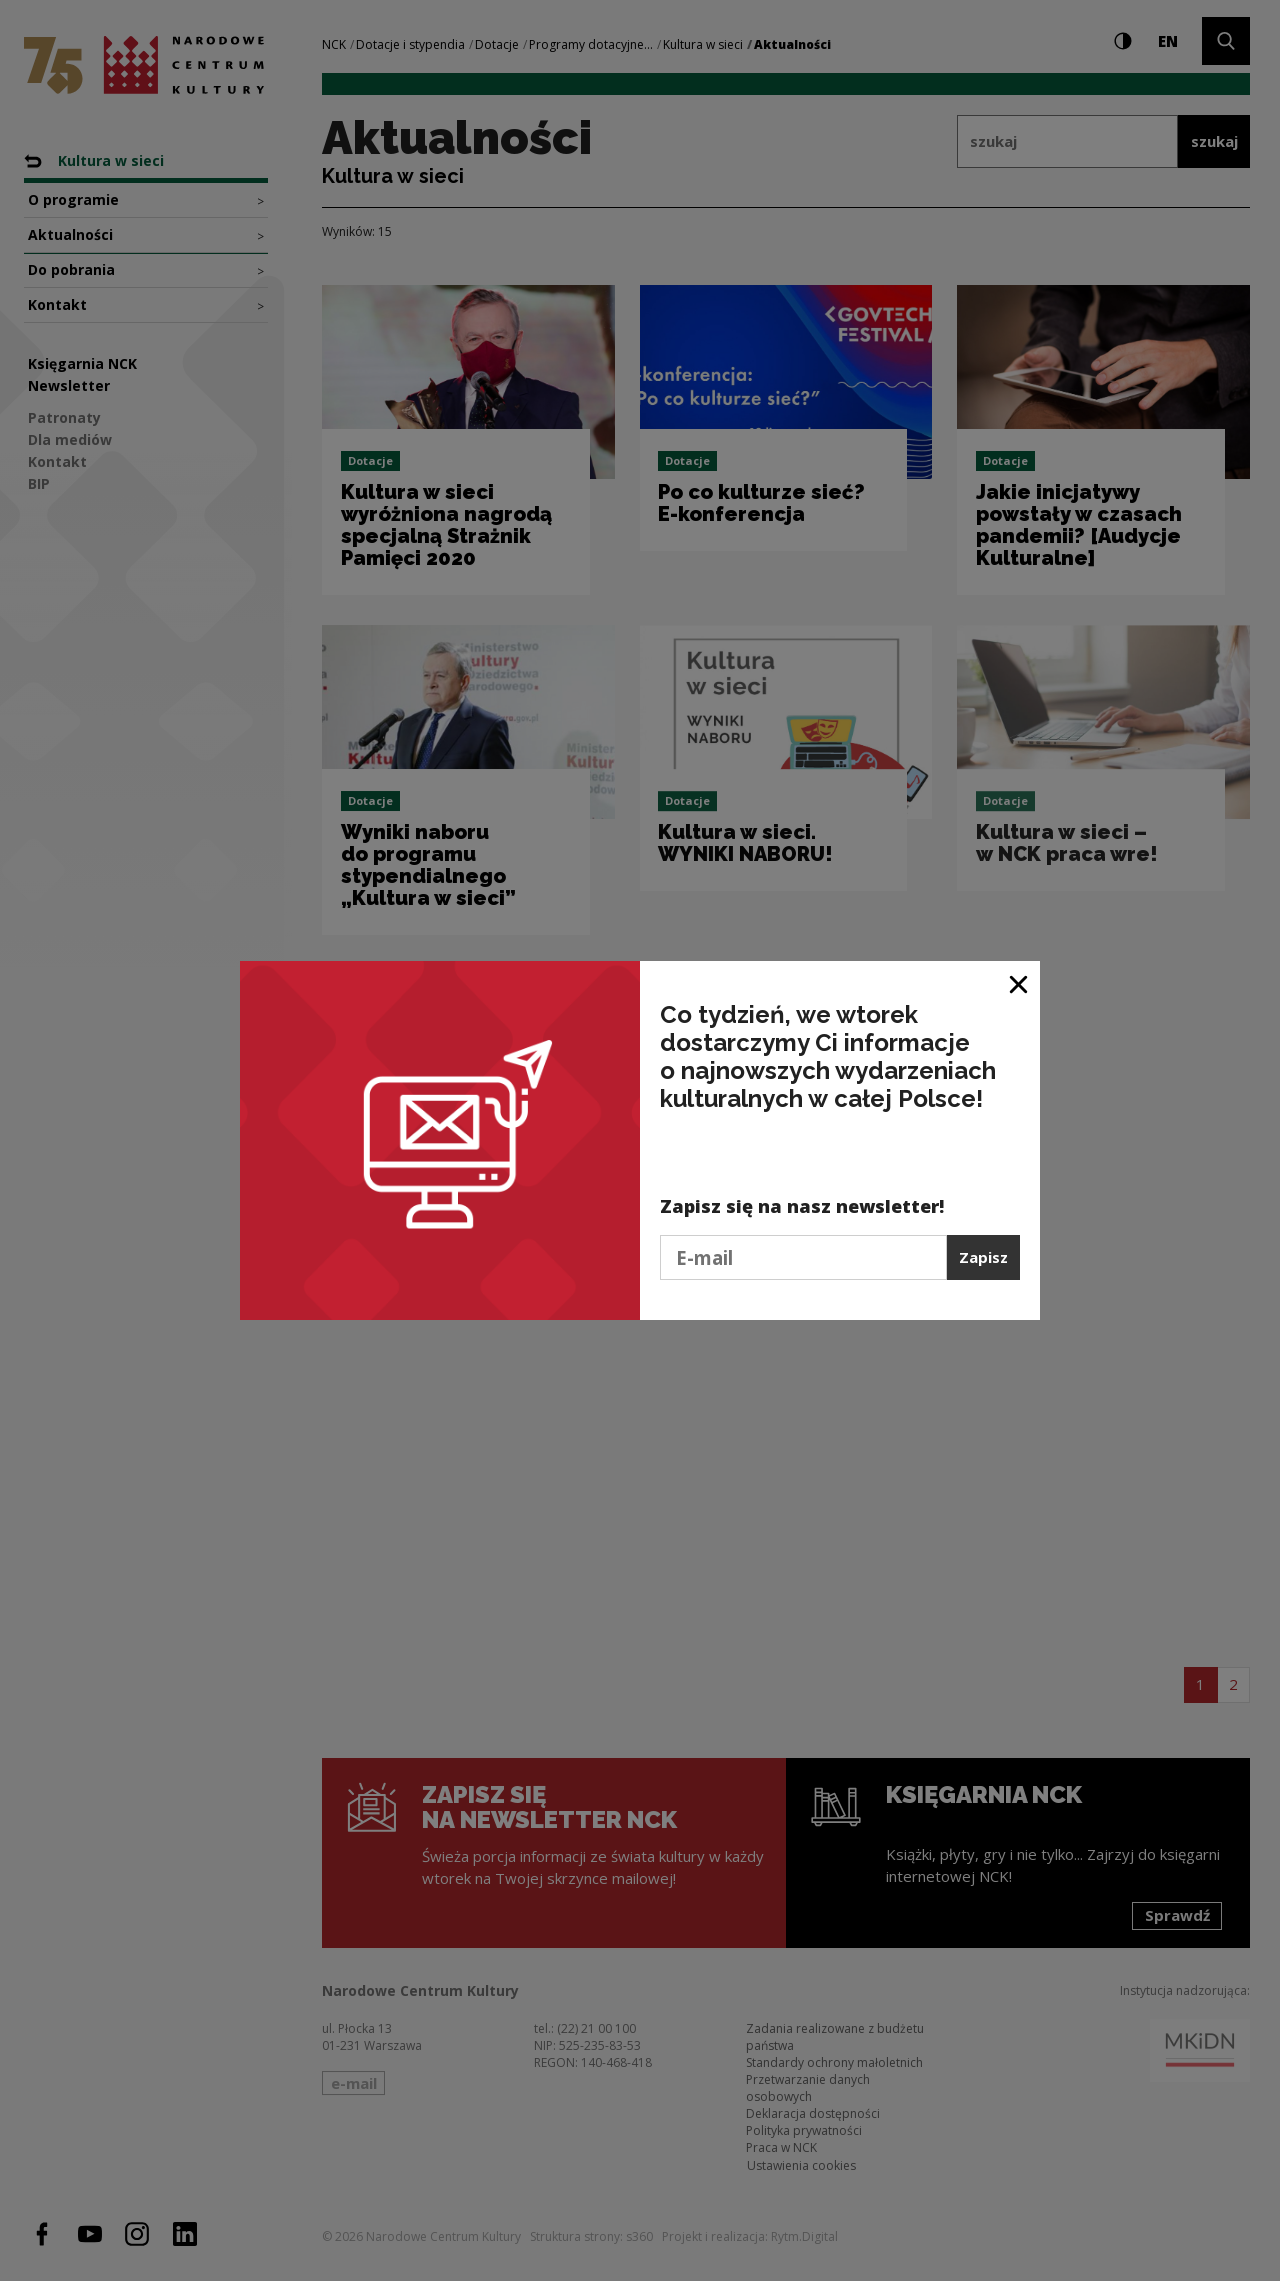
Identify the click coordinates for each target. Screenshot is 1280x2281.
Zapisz (983, 1257)
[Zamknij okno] (1019, 983)
